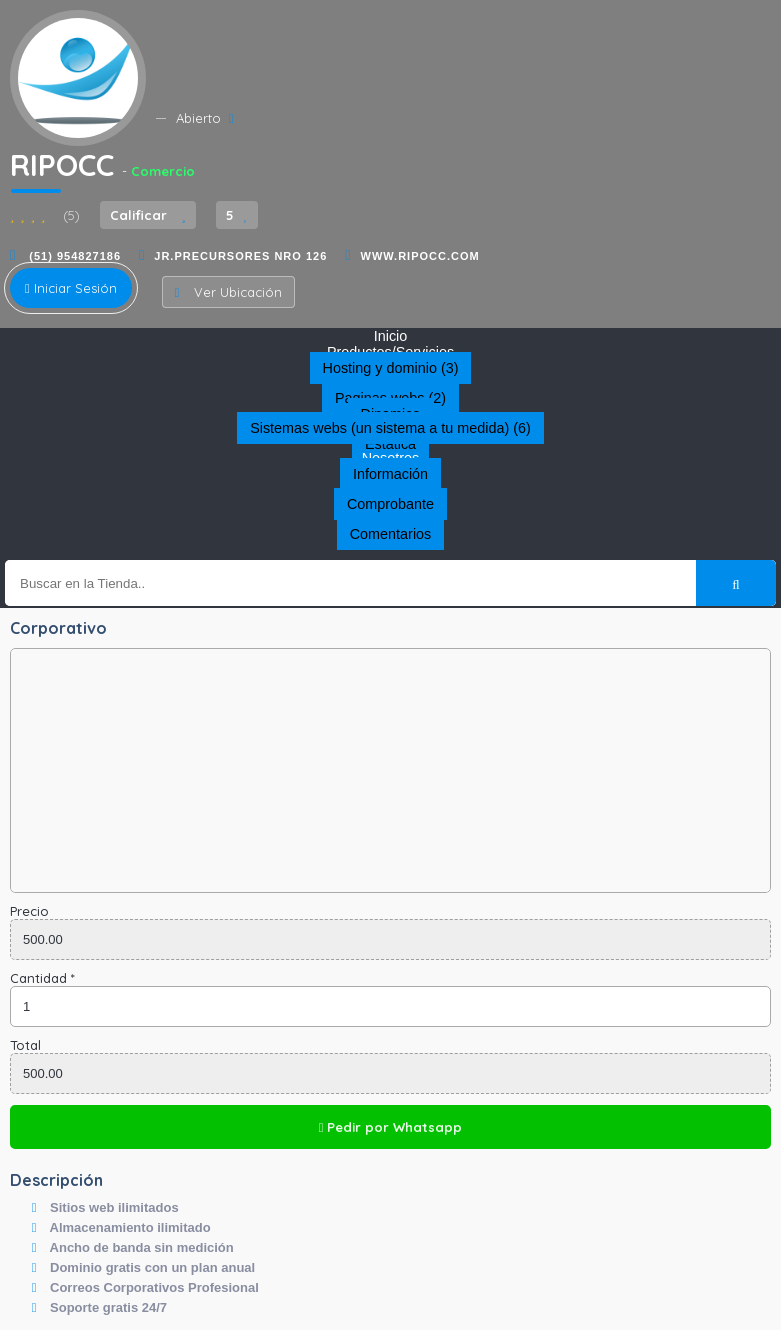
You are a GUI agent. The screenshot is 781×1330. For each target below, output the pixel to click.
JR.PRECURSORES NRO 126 (240, 256)
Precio (29, 911)
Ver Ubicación (228, 292)
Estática (390, 444)
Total (25, 1045)
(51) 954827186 (73, 256)
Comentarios (391, 534)
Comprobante (390, 504)
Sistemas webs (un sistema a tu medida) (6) (390, 428)
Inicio (391, 336)
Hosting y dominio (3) (391, 368)
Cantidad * (42, 978)
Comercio (163, 171)
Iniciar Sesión (71, 288)
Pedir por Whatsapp (391, 1127)
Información (390, 474)
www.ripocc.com (420, 256)
